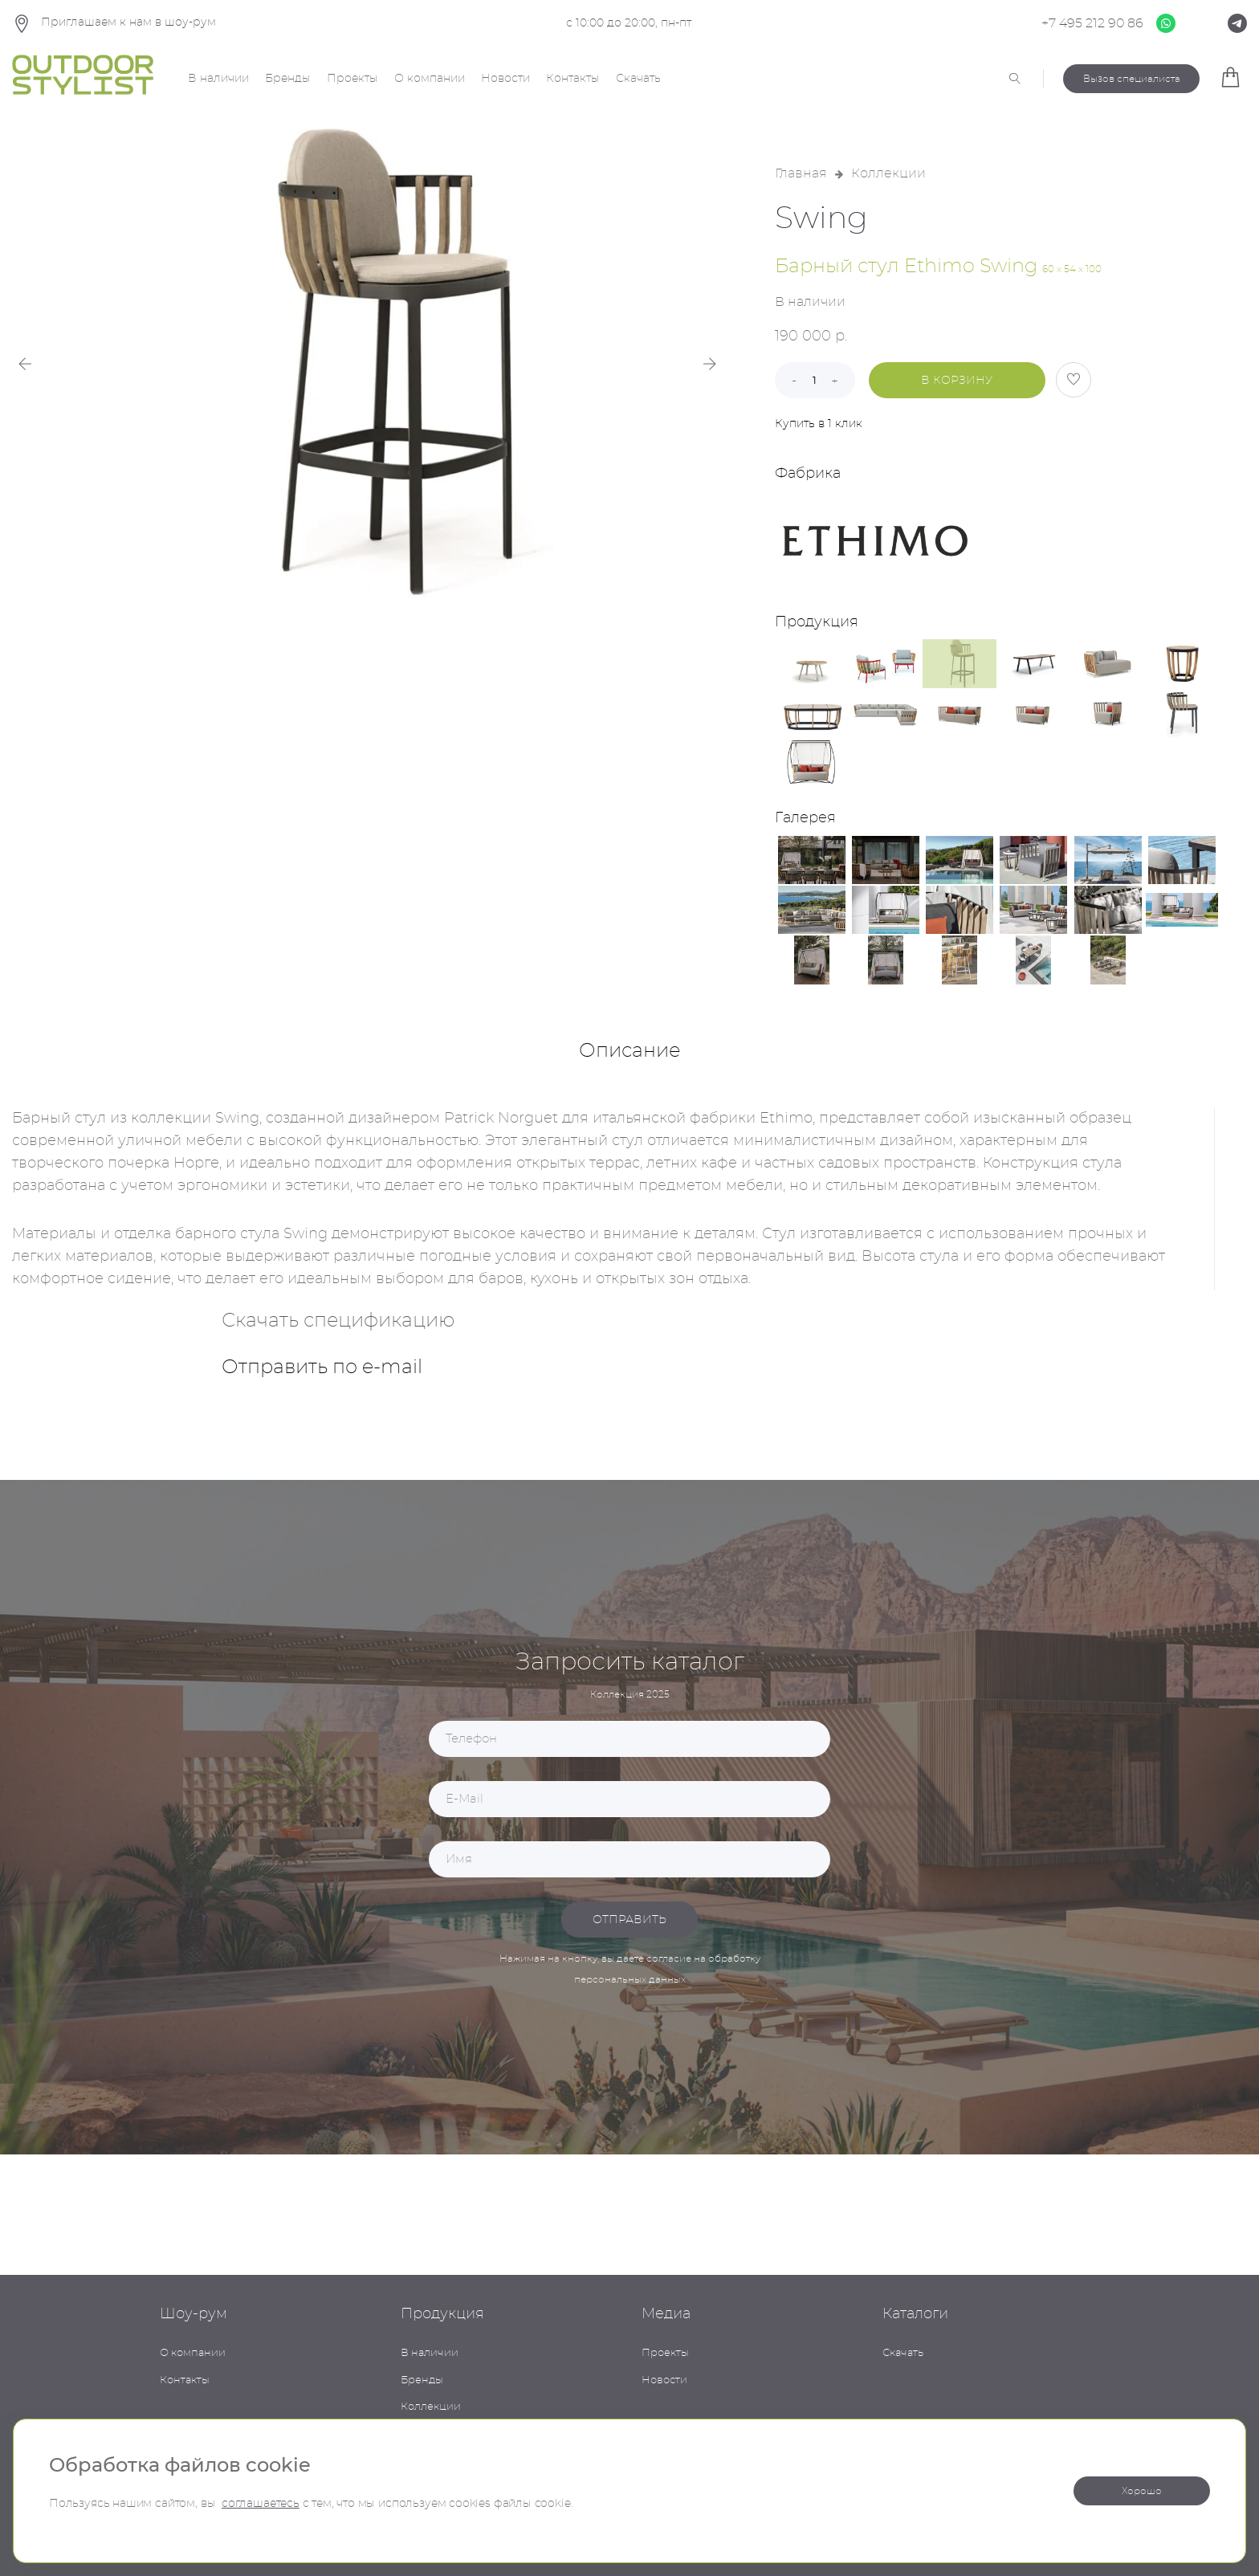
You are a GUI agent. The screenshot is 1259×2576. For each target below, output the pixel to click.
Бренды (288, 78)
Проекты (352, 78)
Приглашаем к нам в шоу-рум (114, 24)
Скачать (638, 78)
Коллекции (888, 173)
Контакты (573, 78)
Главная (801, 173)
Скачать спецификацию (338, 1321)
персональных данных (630, 1979)
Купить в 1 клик (818, 424)
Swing (821, 219)
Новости (505, 78)
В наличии (218, 78)
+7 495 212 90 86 (1092, 23)
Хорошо (1142, 2491)
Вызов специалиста (1131, 79)
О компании (429, 78)
